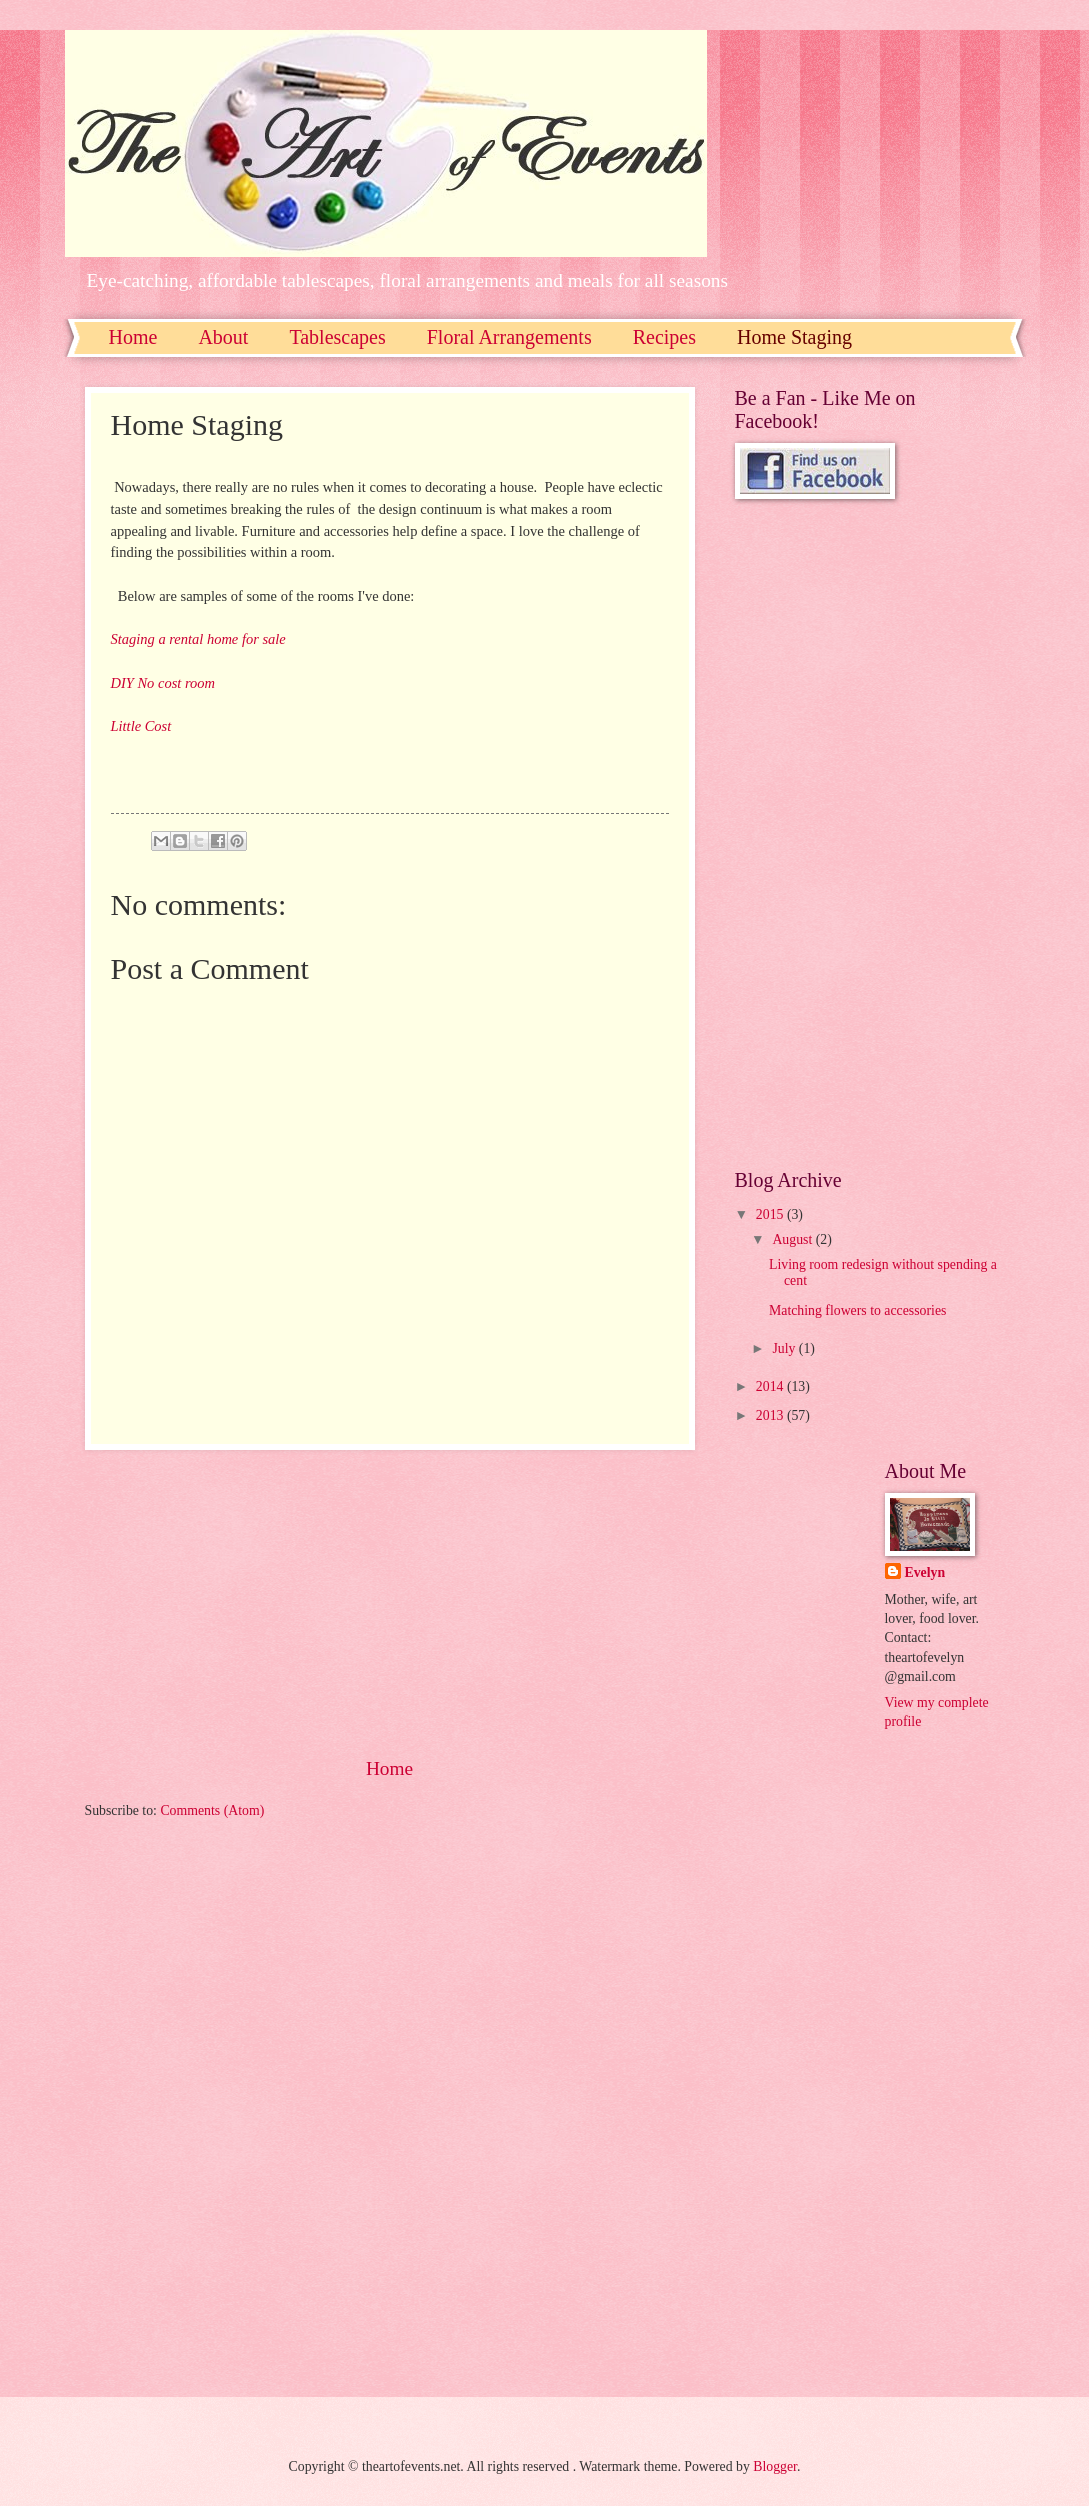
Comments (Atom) (212, 1810)
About (223, 337)
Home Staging (794, 337)
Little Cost (141, 726)
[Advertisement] (390, 1602)
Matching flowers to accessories (857, 1310)
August (793, 1239)
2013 (771, 1415)
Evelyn (925, 1572)
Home (133, 337)
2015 (771, 1214)
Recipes (664, 337)
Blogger (775, 2466)
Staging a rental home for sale (198, 639)
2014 (771, 1386)
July (785, 1348)
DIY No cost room (163, 683)
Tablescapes (337, 337)
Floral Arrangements (509, 337)
